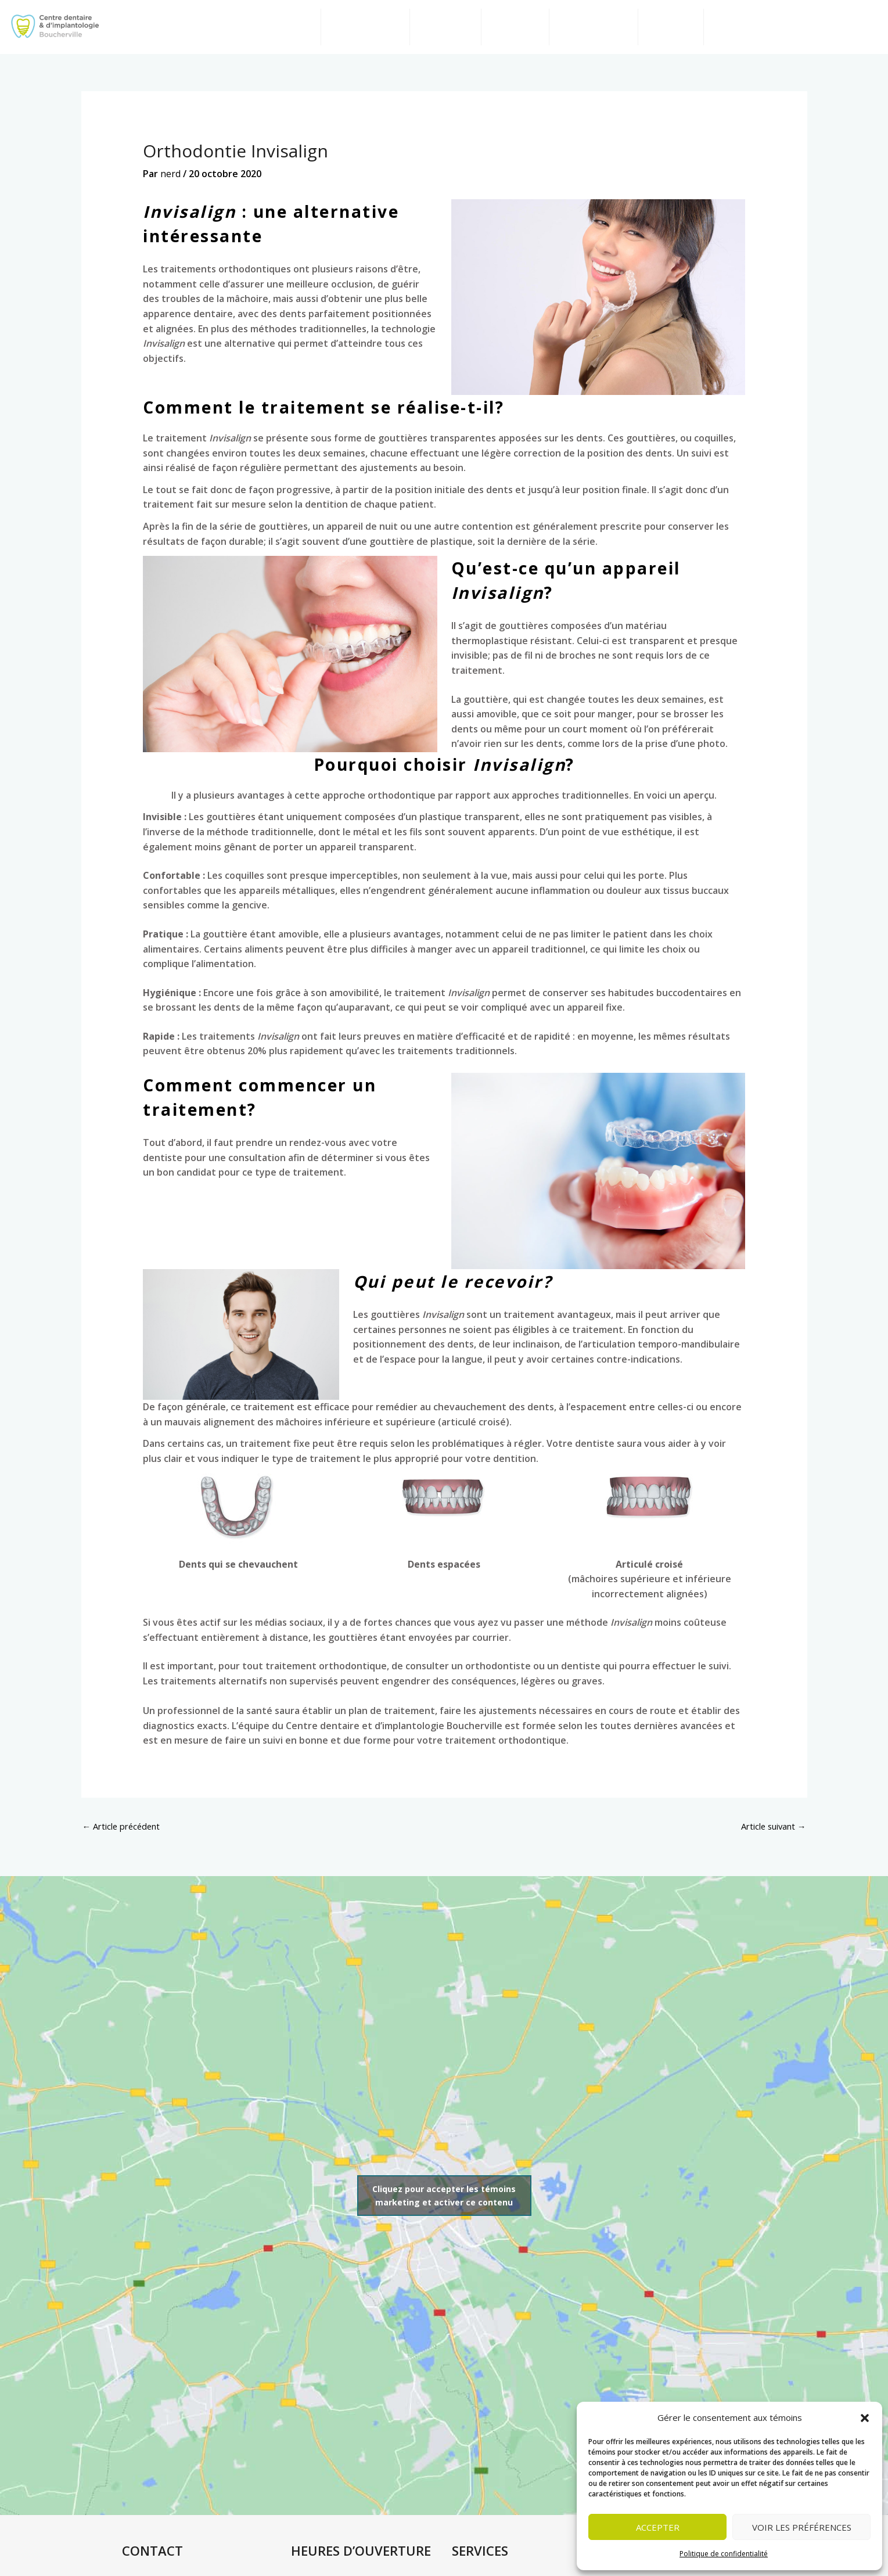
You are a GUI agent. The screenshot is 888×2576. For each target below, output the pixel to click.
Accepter (658, 2527)
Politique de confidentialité (724, 2554)
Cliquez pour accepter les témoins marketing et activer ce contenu (444, 2208)
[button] (865, 2418)
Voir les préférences (801, 2527)
